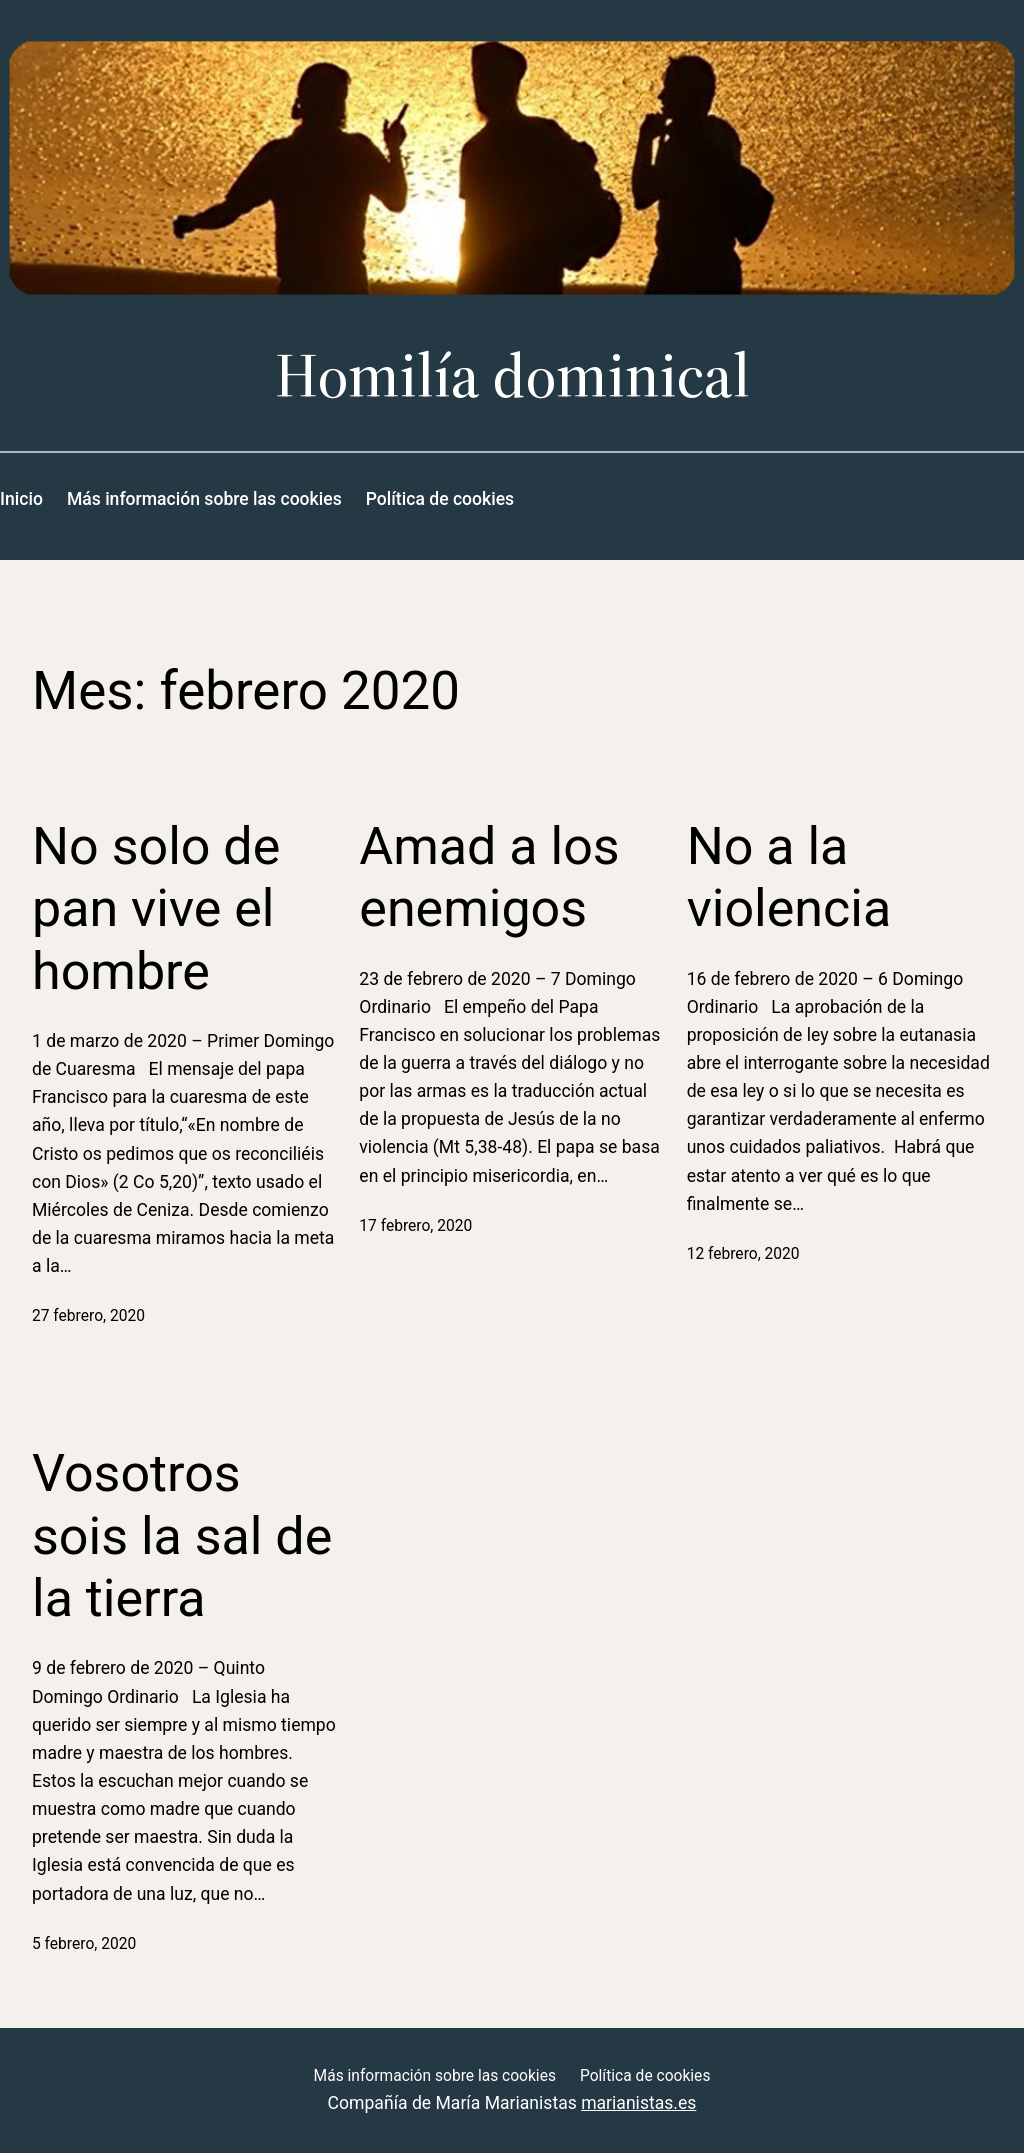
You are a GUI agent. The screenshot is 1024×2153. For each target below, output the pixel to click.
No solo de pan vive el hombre (156, 909)
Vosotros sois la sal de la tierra (182, 1536)
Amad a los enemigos (489, 877)
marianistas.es (638, 2103)
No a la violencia (789, 877)
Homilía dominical (512, 375)
